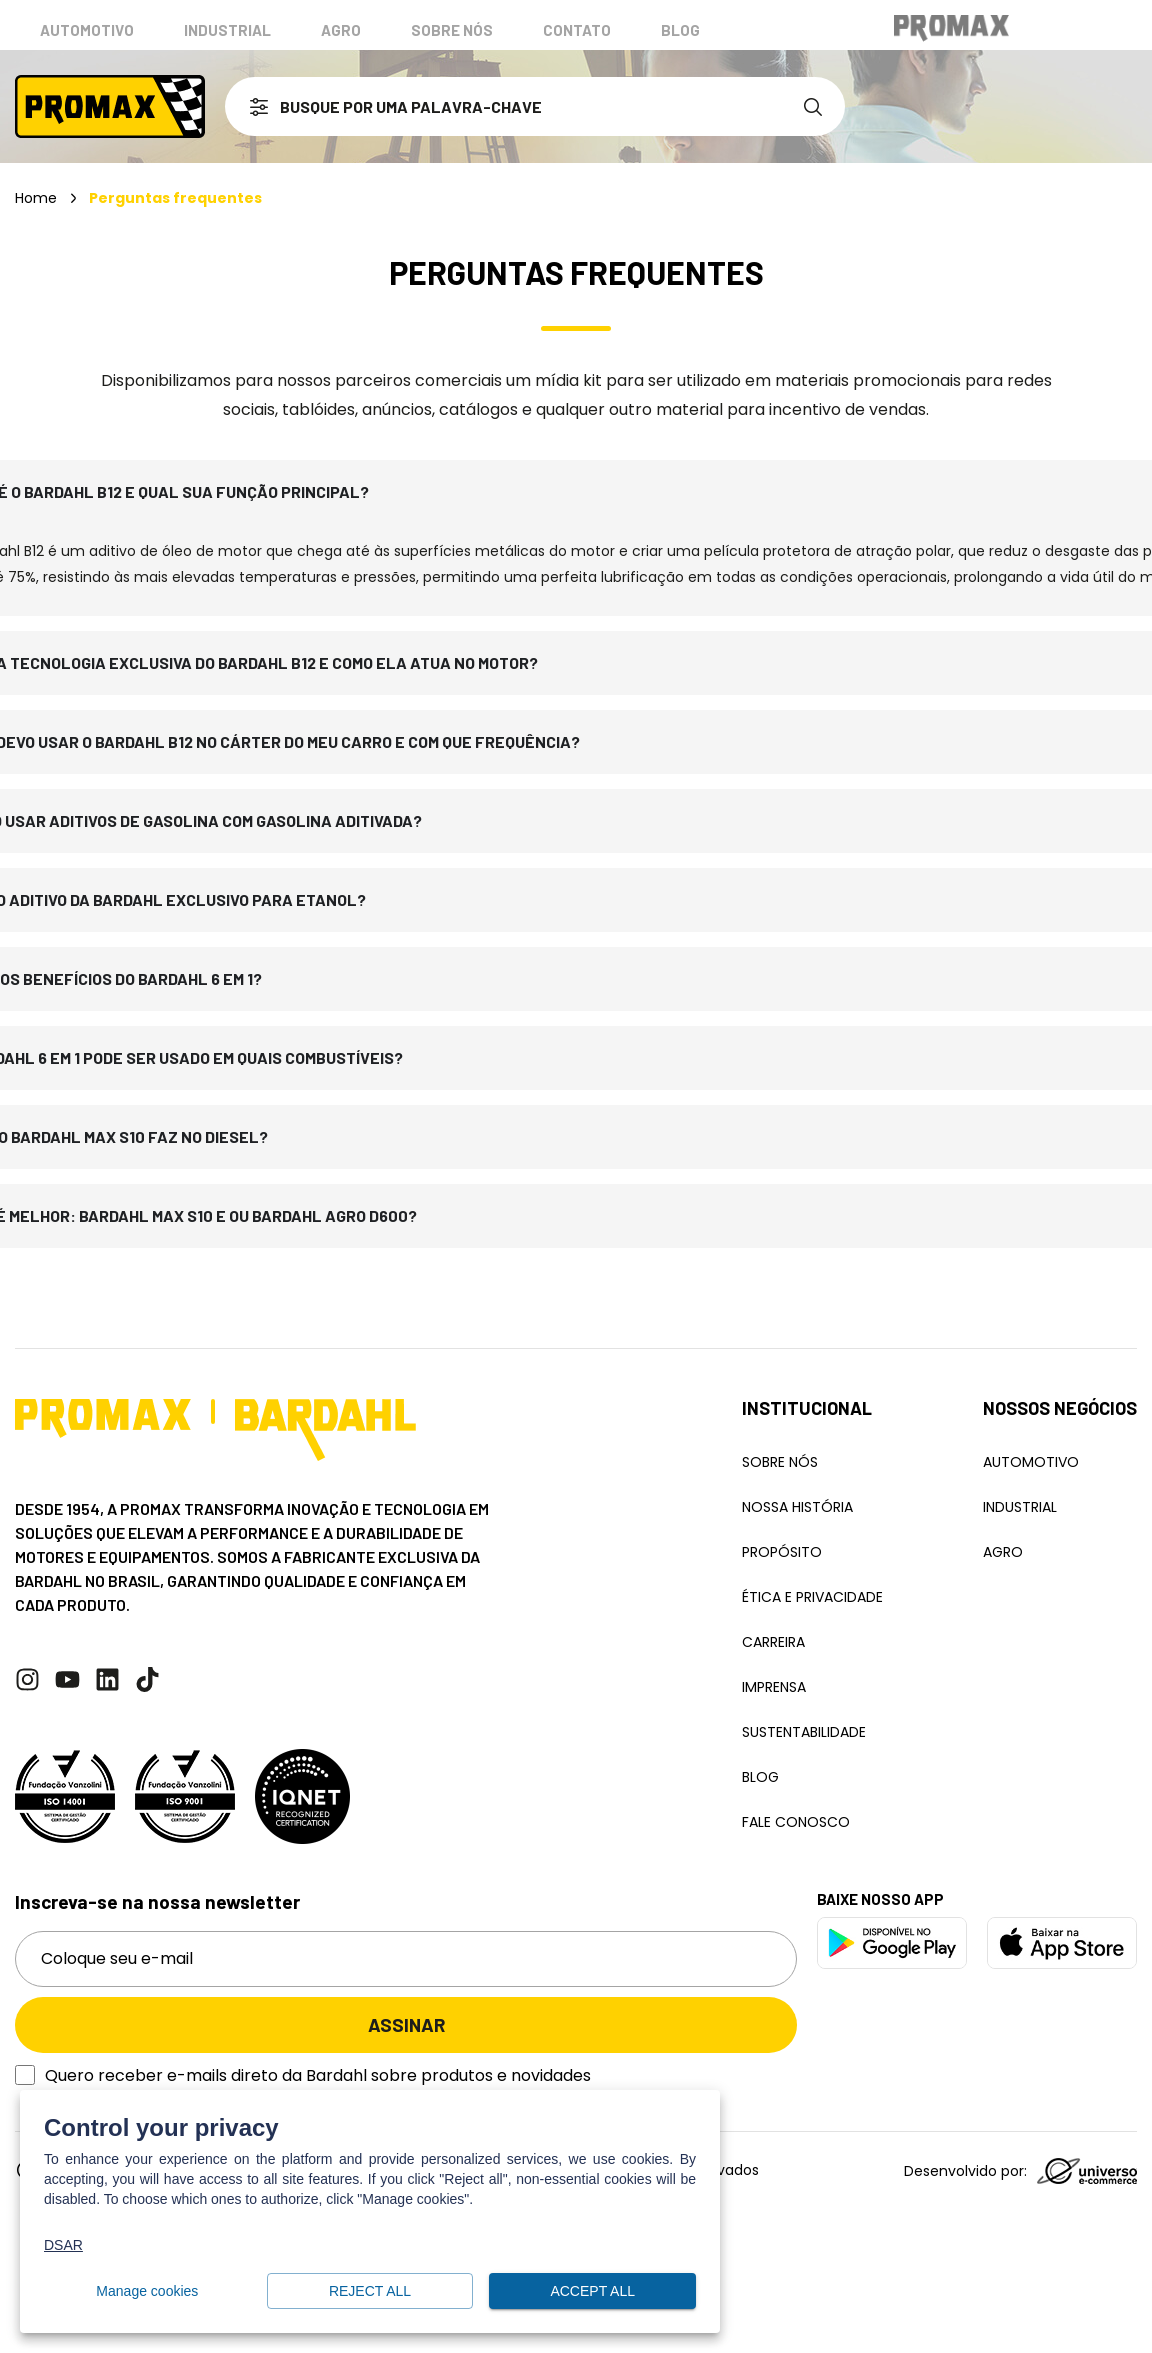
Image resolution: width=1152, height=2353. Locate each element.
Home (36, 198)
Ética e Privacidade (812, 1597)
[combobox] (507, 106)
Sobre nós (452, 30)
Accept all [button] (592, 2291)
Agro (341, 30)
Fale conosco (796, 1822)
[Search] (817, 106)
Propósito (782, 1552)
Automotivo (87, 30)
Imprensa (774, 1687)
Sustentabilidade (804, 1732)
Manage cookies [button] (147, 2291)
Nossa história (797, 1507)
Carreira (773, 1642)
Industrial (227, 30)
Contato (577, 30)
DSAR (63, 2245)
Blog (680, 30)
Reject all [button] (370, 2291)
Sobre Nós (780, 1462)
